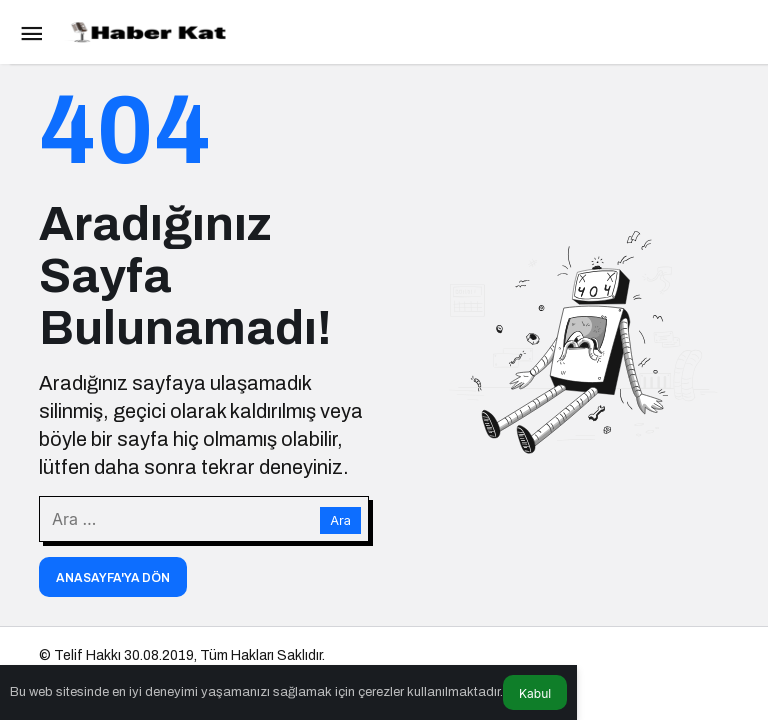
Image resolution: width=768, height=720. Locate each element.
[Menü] (31, 32)
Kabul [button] (535, 693)
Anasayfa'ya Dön (113, 578)
